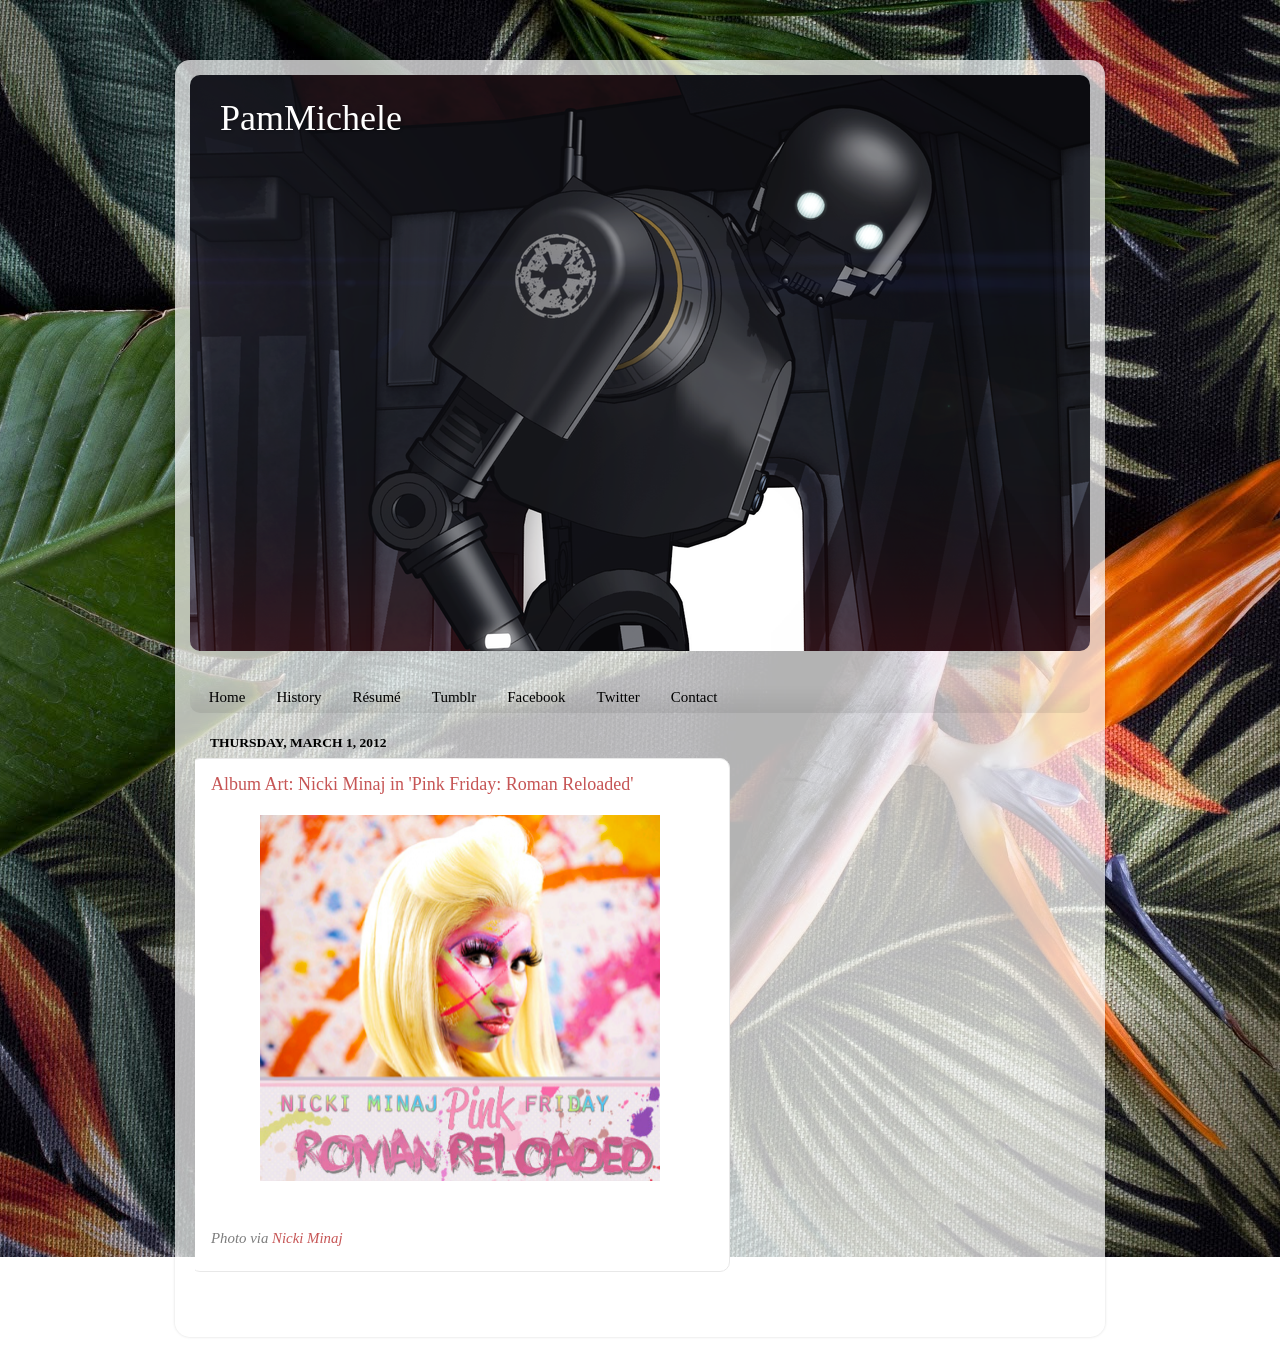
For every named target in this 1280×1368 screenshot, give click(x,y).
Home (227, 697)
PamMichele (311, 118)
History (298, 697)
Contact (694, 697)
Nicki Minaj (307, 1238)
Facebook (536, 697)
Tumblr (454, 697)
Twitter (618, 697)
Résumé (376, 697)
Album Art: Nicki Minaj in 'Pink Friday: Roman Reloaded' (422, 784)
